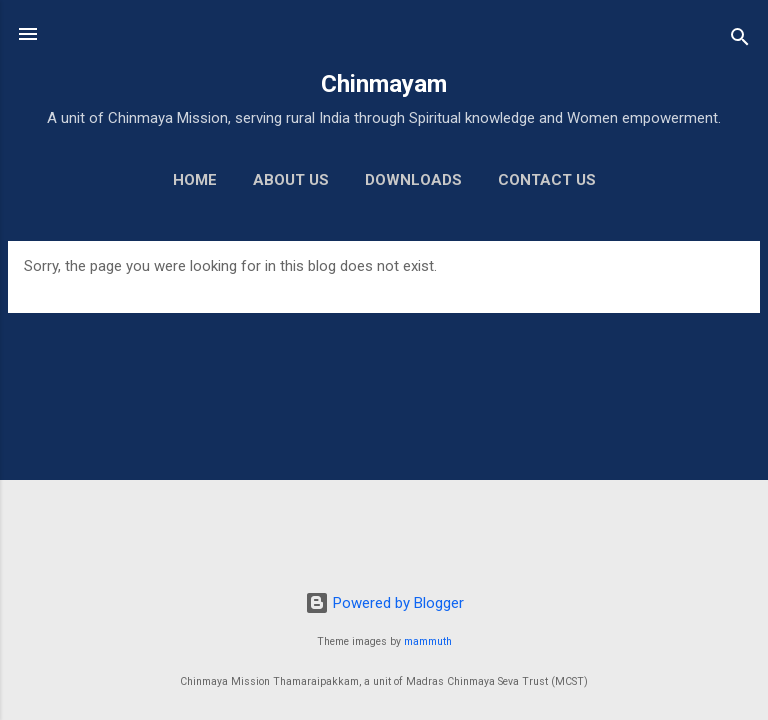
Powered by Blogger (384, 603)
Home (195, 180)
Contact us (547, 180)
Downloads (413, 180)
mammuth (428, 641)
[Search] (740, 40)
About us (291, 180)
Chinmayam (384, 84)
